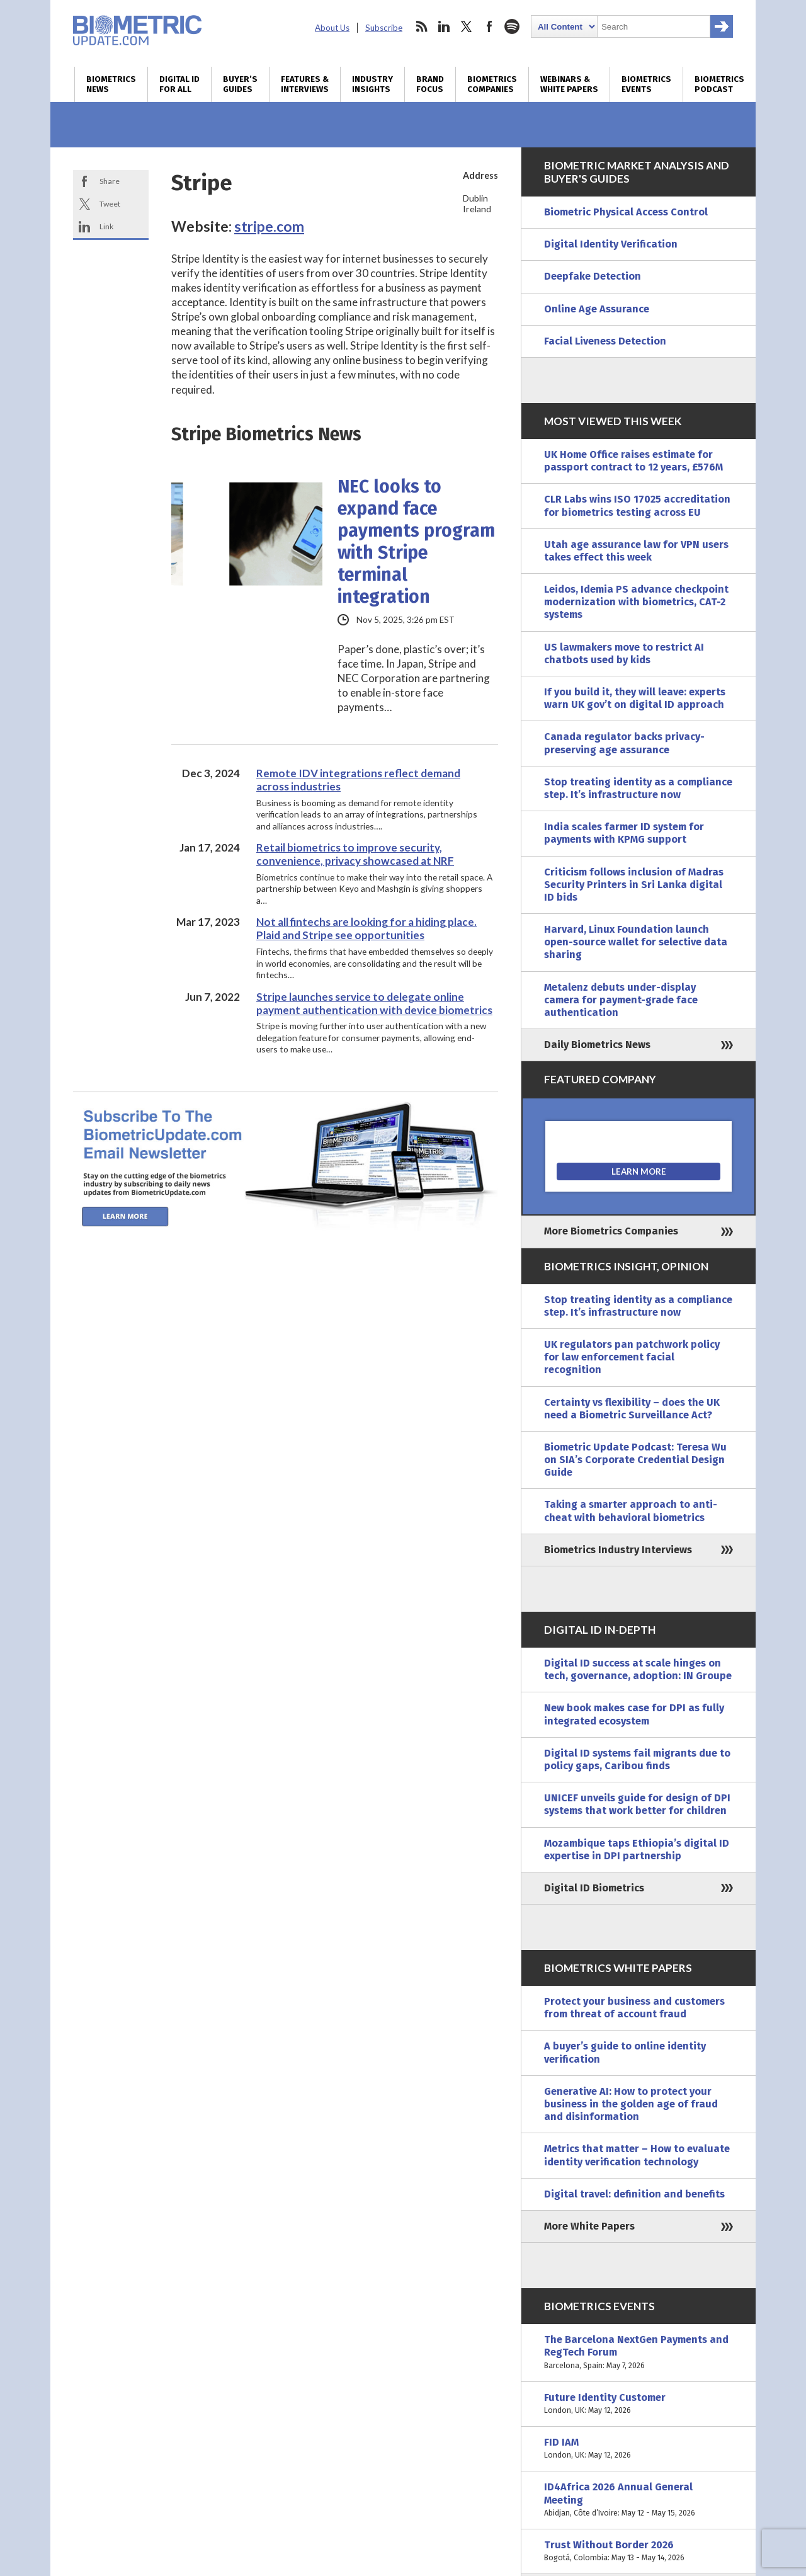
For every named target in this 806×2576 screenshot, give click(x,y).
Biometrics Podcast (719, 84)
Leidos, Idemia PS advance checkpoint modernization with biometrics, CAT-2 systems (636, 601)
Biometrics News (111, 84)
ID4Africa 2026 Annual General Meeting (638, 2500)
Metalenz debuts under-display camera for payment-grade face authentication (621, 999)
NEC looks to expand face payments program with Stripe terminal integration (416, 542)
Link (106, 226)
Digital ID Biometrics (594, 1888)
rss (421, 26)
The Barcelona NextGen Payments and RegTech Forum (638, 2353)
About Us (332, 28)
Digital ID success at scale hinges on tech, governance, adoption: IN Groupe (638, 1669)
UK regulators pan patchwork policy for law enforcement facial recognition (632, 1357)
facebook (489, 26)
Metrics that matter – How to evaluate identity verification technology (637, 2155)
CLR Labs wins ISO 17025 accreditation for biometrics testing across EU (637, 505)
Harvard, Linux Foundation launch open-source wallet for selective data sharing (635, 941)
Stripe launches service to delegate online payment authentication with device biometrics (374, 1003)
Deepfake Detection (592, 276)
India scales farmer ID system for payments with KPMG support (624, 833)
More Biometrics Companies (611, 1231)
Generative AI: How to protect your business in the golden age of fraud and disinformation (631, 2104)
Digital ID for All (179, 84)
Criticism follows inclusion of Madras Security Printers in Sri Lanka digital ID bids (634, 884)
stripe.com (269, 226)
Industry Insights (372, 84)
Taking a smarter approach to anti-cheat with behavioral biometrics (630, 1510)
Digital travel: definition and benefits (634, 2194)
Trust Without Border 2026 (638, 2551)
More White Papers (589, 2226)
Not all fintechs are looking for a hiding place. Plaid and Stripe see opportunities (366, 928)
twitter (466, 26)
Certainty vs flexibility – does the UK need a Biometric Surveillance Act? (632, 1408)
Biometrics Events (646, 84)
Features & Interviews (305, 84)
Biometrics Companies (492, 84)
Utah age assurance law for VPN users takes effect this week (636, 551)
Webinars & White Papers (569, 84)
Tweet (109, 203)
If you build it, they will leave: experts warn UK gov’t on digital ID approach (634, 698)
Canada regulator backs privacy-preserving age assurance (624, 743)
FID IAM (638, 2448)
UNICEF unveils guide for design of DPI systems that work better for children (637, 1804)
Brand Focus (430, 84)
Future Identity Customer (638, 2404)
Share (109, 181)
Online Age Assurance (596, 309)
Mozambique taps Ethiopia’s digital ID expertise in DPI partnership (636, 1849)
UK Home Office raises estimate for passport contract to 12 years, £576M (633, 460)
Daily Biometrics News (597, 1045)
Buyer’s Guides (240, 84)
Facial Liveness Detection (605, 341)
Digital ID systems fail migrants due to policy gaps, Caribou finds (637, 1759)
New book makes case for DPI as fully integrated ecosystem (634, 1714)
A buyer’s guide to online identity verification (625, 2052)
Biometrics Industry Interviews (618, 1550)
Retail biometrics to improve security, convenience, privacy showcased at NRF (355, 854)
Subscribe (383, 28)
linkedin (444, 26)
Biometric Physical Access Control (626, 212)
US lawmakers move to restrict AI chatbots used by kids (624, 653)
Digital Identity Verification (611, 244)
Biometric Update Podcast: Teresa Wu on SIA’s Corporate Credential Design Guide (635, 1459)
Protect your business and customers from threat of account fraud (634, 2007)
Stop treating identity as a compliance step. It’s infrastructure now (638, 788)
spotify (512, 26)
